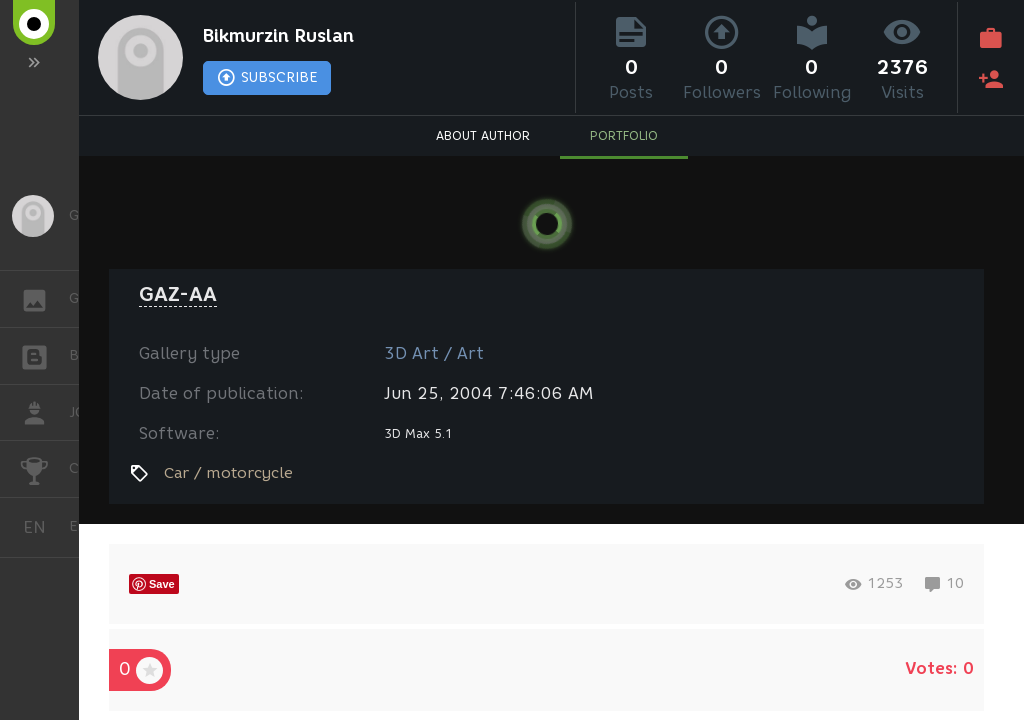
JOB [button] (44, 413)
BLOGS (44, 354)
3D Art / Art (434, 353)
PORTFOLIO (624, 135)
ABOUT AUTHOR (483, 135)
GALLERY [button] (44, 299)
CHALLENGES (44, 467)
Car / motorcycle (228, 473)
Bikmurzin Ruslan (278, 36)
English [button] (42, 527)
